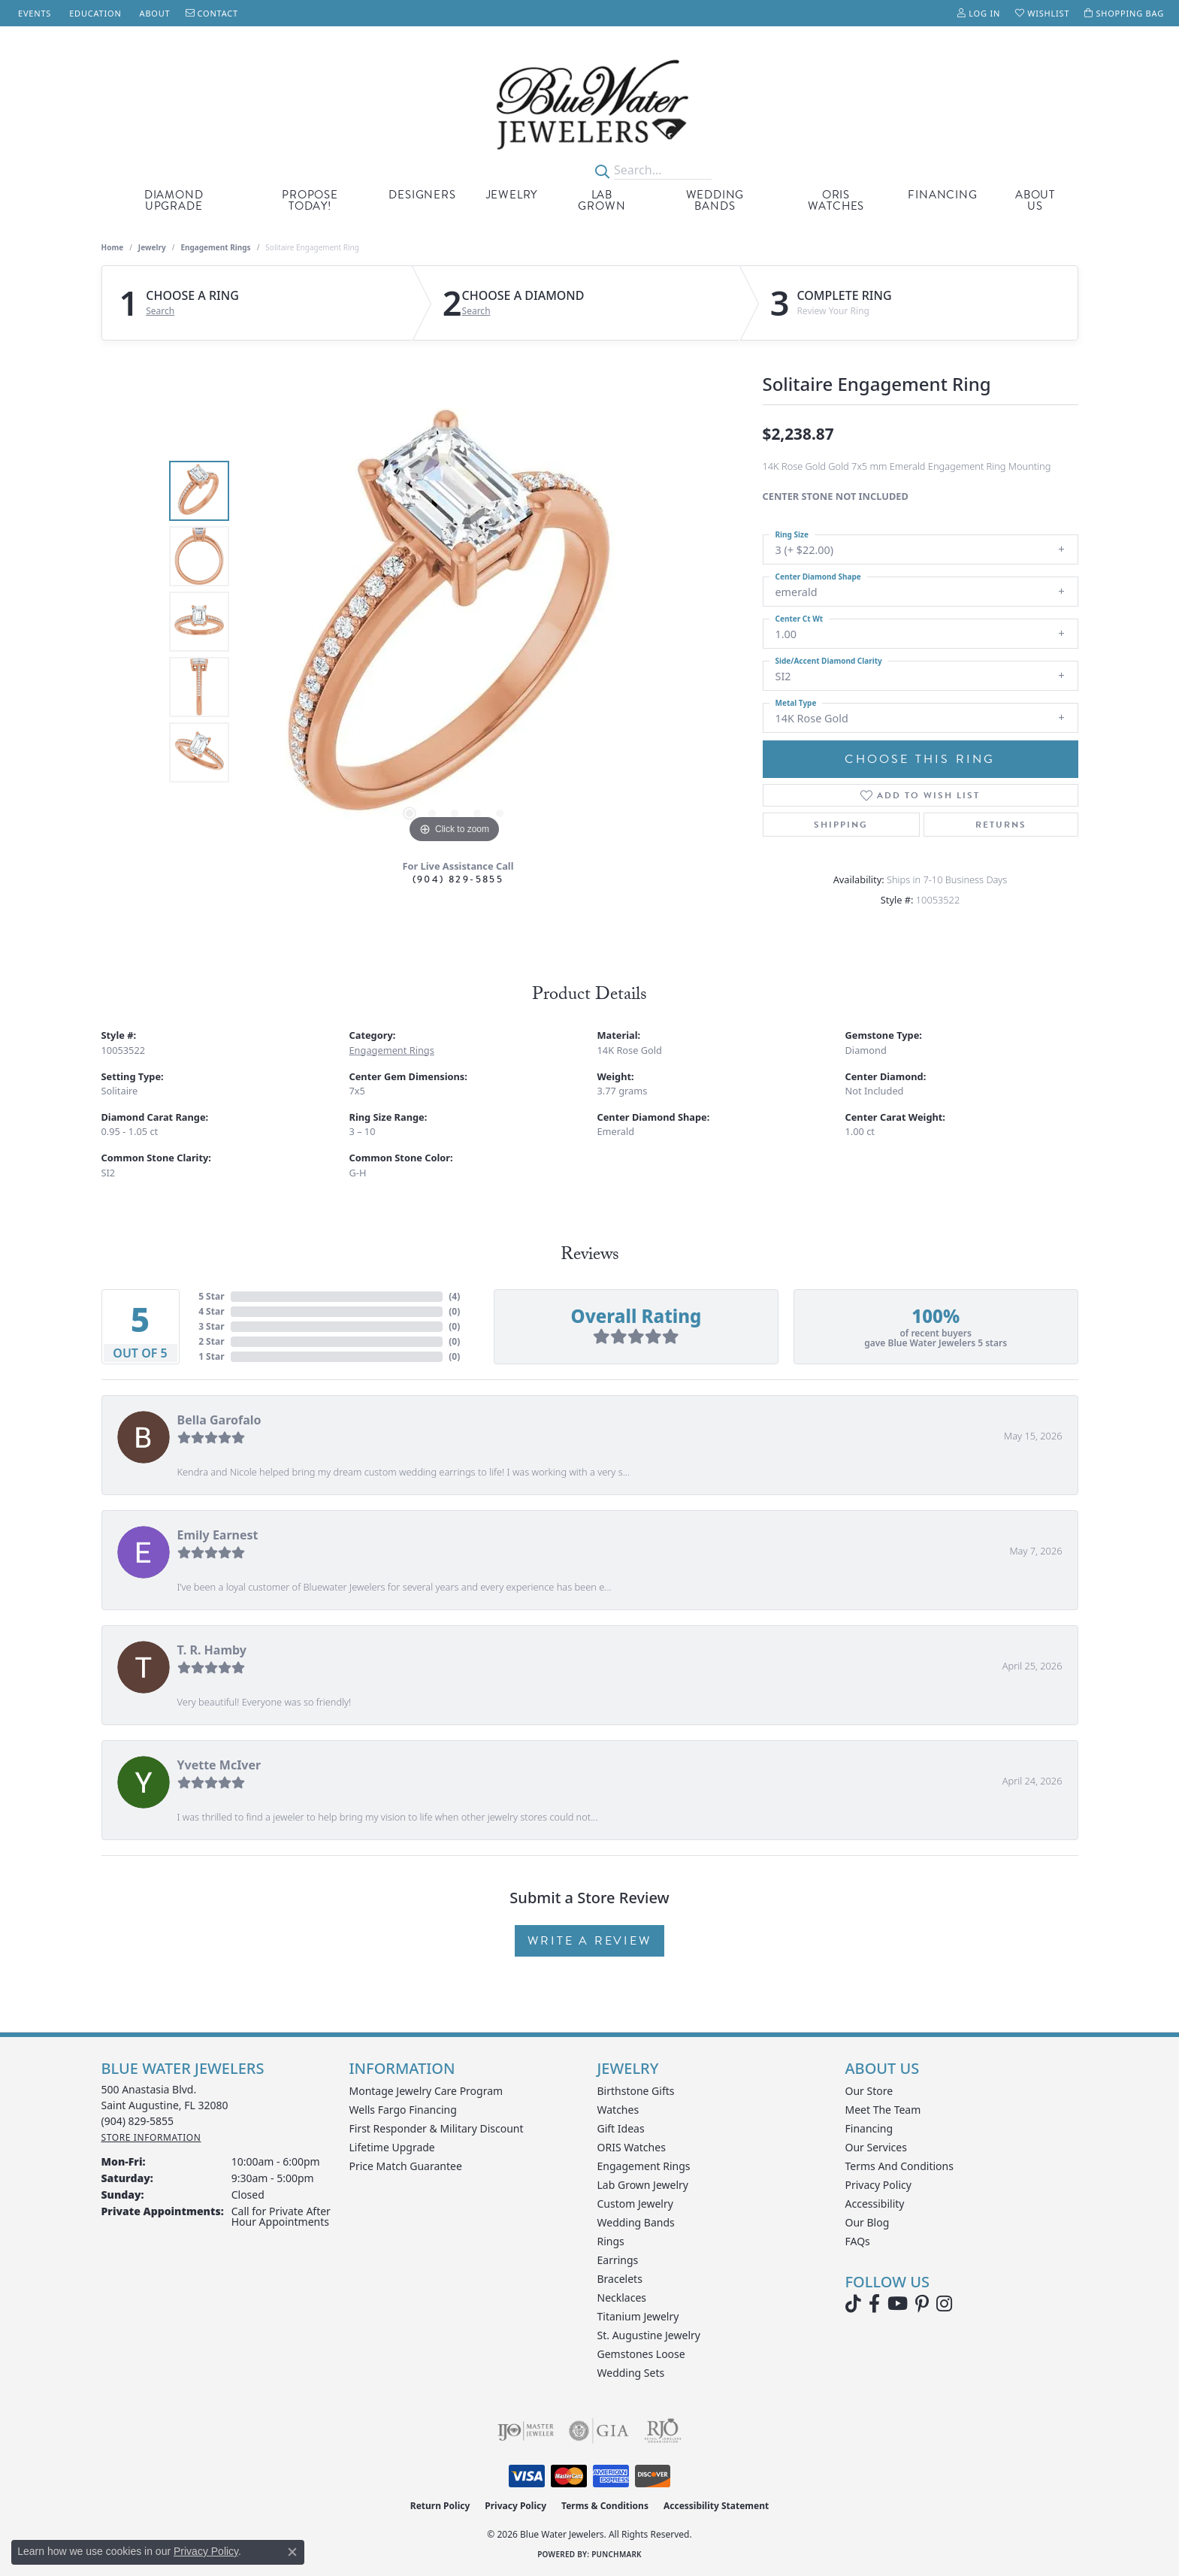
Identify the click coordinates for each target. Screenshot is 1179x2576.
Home (112, 247)
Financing (942, 194)
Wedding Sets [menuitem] (631, 2373)
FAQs (857, 2241)
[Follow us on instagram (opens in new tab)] (944, 2304)
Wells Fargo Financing (403, 2109)
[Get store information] (151, 2137)
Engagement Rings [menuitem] (644, 2166)
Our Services (876, 2147)
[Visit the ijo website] (525, 2431)
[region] (454, 621)
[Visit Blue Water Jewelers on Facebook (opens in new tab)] (874, 2304)
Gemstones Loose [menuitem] (641, 2354)
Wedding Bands (715, 200)
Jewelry (512, 194)
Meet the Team (883, 2109)
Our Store (869, 2091)
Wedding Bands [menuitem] (636, 2222)
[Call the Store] (137, 2121)
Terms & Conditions (604, 2505)
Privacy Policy (878, 2185)
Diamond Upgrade (174, 200)
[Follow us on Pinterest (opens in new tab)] (922, 2304)
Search (160, 311)
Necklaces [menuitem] (622, 2297)
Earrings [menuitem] (618, 2260)
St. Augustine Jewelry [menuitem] (648, 2335)
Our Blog (867, 2222)
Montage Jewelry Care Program (426, 2091)
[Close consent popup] (292, 2551)
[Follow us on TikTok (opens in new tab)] (853, 2304)
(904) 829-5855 (458, 879)
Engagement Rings (215, 247)
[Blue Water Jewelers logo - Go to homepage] (589, 104)
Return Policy (440, 2505)
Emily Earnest (217, 1535)
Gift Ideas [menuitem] (621, 2128)
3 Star (211, 1326)
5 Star (211, 1296)
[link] (33, 13)
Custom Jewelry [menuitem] (635, 2203)
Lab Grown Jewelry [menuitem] (643, 2185)
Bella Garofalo (219, 1420)
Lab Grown (601, 200)
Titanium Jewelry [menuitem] (638, 2316)
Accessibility (875, 2203)
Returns (1000, 824)
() (454, 1296)
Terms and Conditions (899, 2166)
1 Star (211, 1356)
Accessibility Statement (716, 2505)
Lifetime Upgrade (392, 2147)
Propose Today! (310, 200)
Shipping (841, 824)
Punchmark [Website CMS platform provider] (616, 2554)
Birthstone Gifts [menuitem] (636, 2091)
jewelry (152, 247)
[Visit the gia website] (599, 2431)
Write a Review (589, 1941)
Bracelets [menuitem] (619, 2279)
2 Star (211, 1341)
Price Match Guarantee (405, 2166)
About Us (1035, 200)
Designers (421, 194)
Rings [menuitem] (610, 2241)
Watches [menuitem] (618, 2109)
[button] (978, 13)
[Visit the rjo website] (663, 2431)
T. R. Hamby (211, 1650)
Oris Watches (836, 200)
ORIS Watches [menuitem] (631, 2147)
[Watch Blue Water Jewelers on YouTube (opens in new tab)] (897, 2304)
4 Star (211, 1311)
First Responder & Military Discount (436, 2128)
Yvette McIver (219, 1765)
